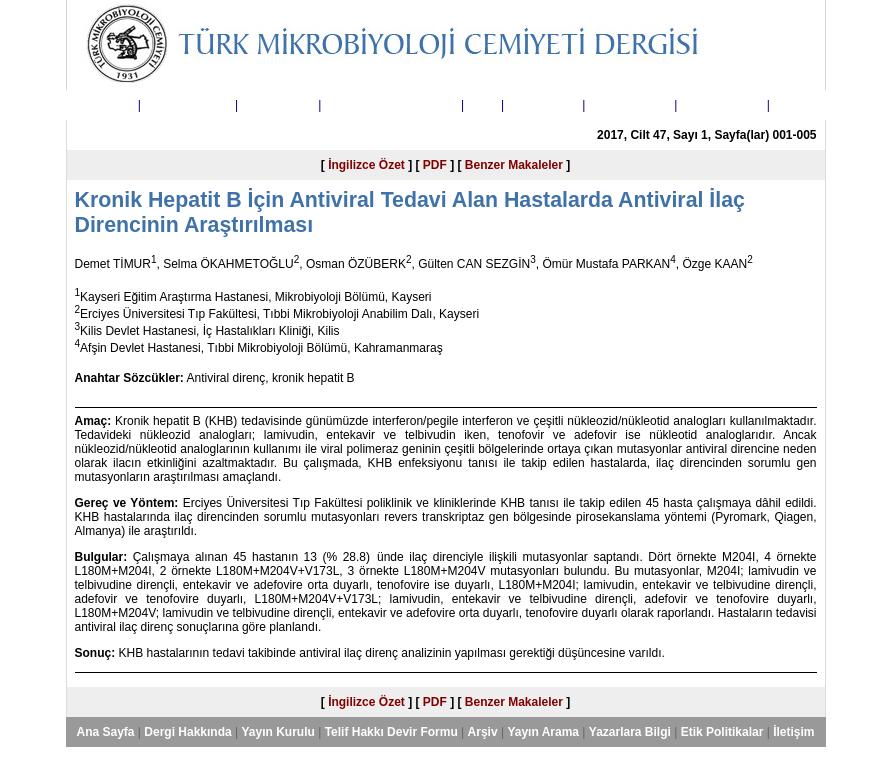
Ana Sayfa (105, 105)
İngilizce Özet (366, 165)
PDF (435, 165)
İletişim (793, 105)
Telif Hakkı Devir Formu (391, 105)
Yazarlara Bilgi (630, 105)
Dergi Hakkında (187, 105)
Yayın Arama (543, 105)
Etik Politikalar (722, 105)
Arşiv (483, 105)
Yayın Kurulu (277, 105)
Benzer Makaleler (514, 165)
